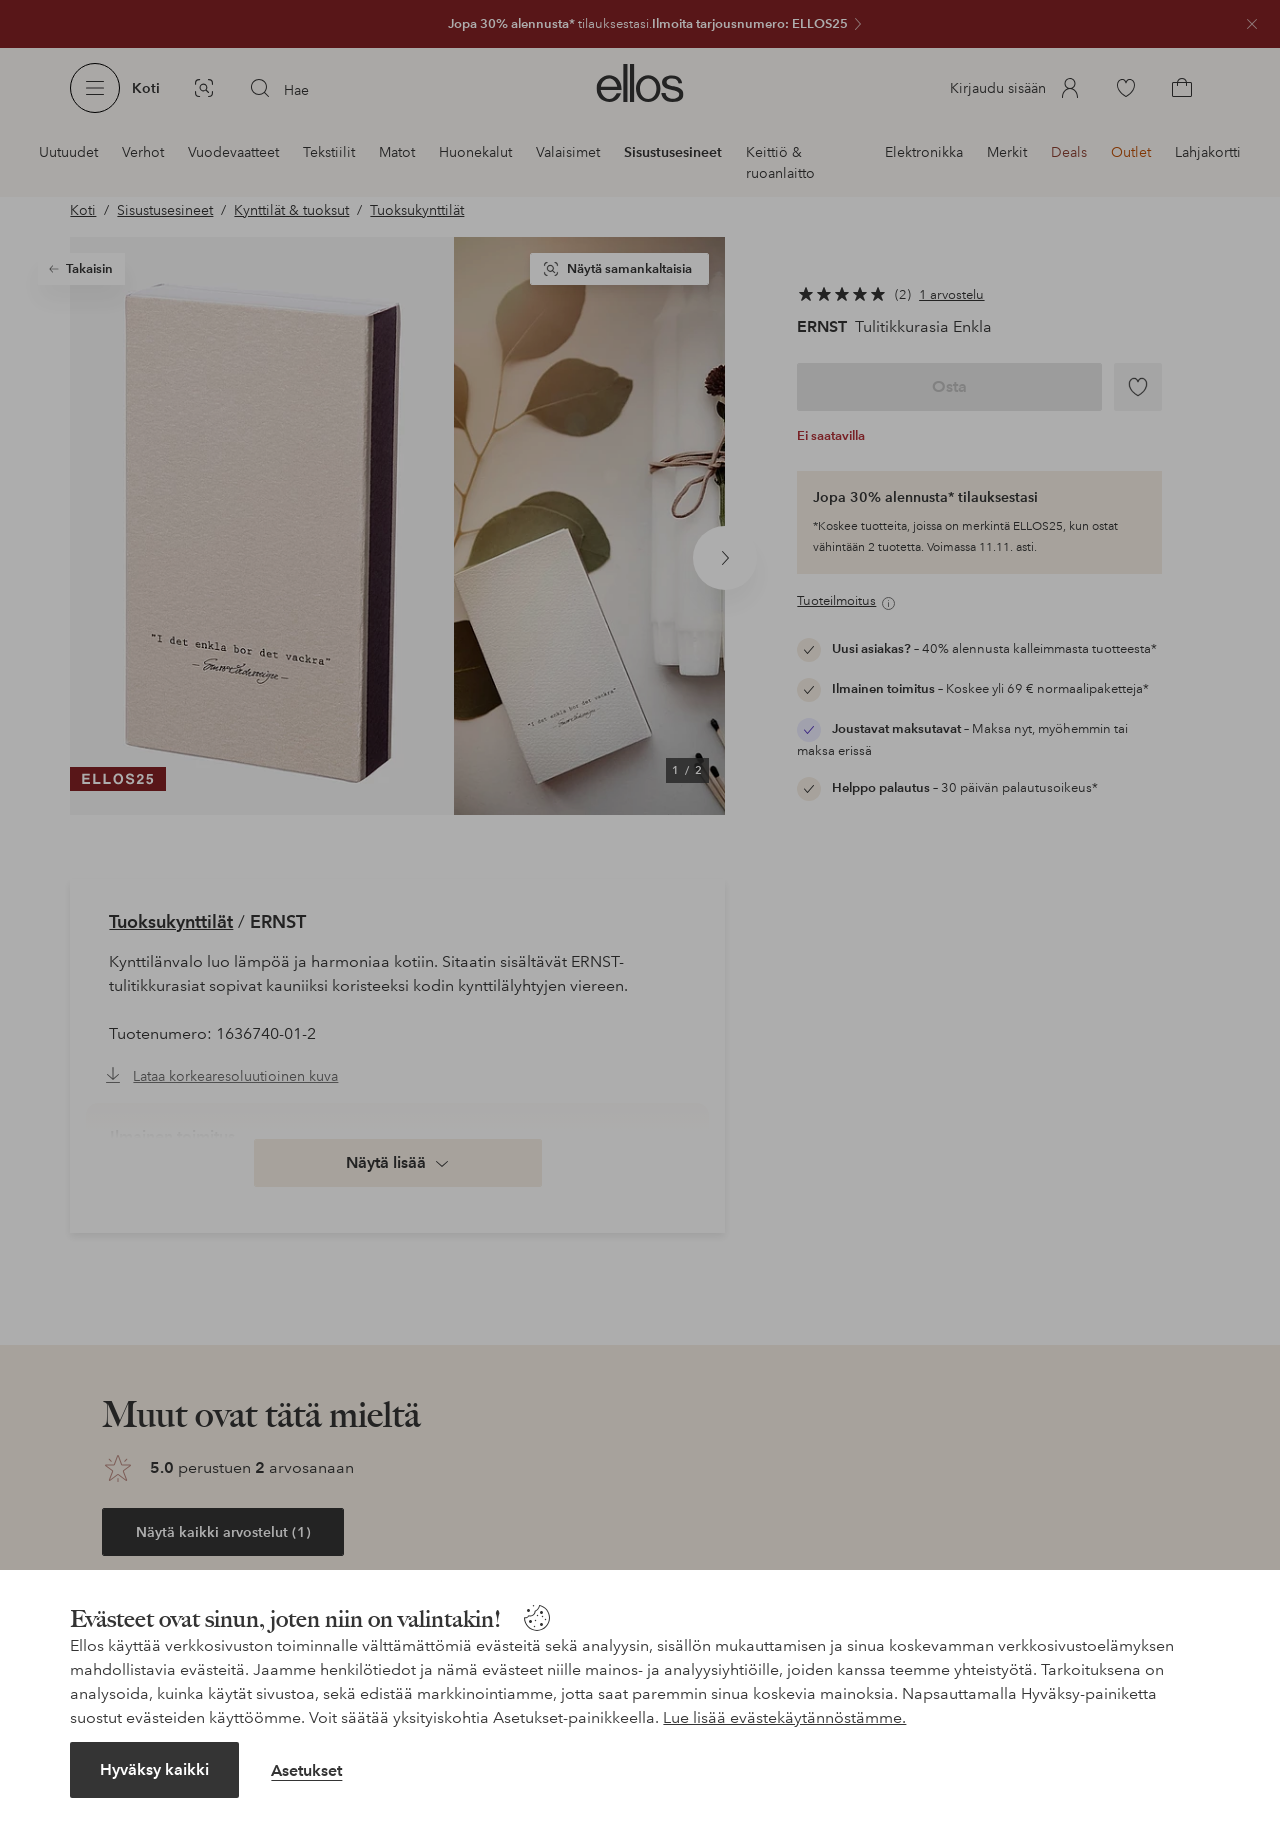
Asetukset (306, 1770)
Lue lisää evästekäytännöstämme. (784, 1717)
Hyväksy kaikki (154, 1769)
